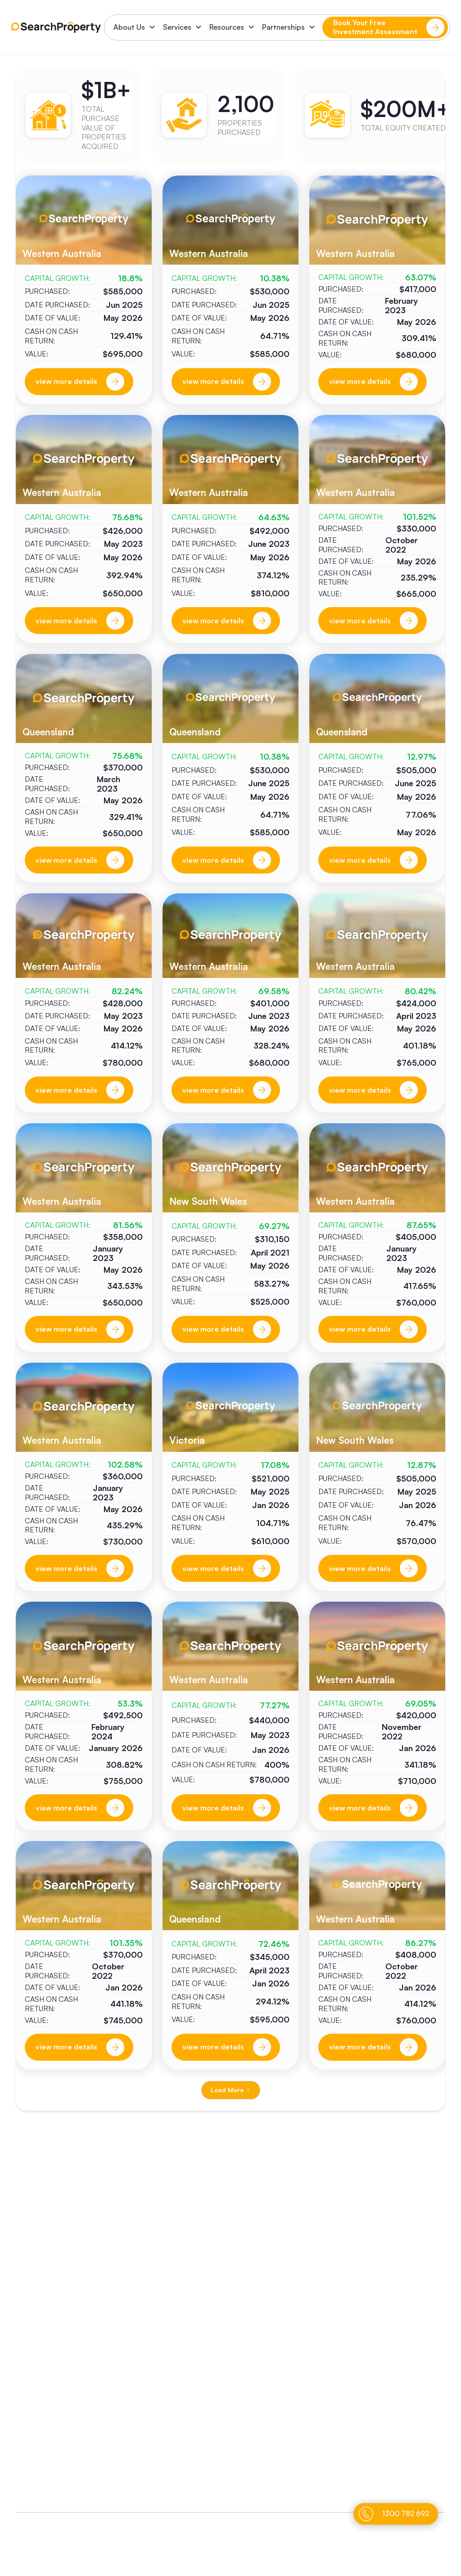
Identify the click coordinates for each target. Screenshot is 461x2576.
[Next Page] (230, 2090)
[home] (56, 27)
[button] (131, 27)
